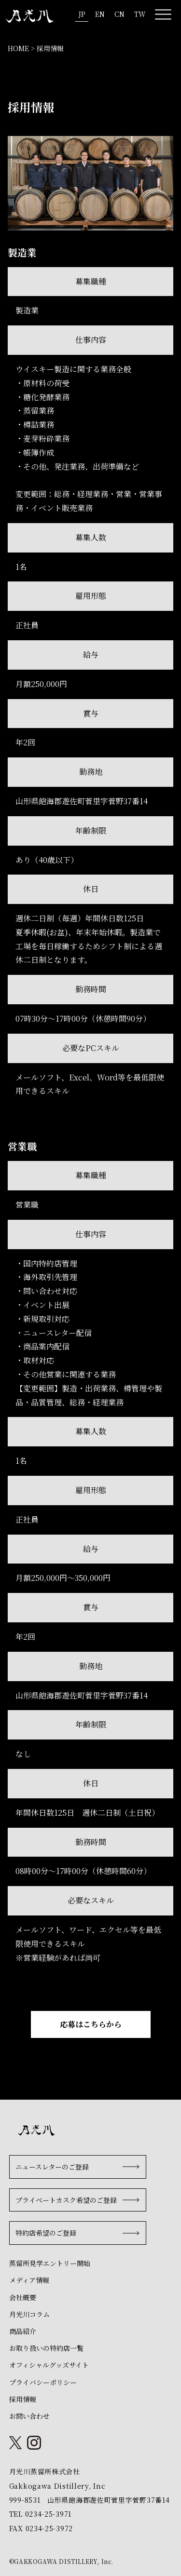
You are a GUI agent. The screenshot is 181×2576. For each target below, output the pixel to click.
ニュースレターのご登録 (52, 2166)
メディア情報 (29, 2280)
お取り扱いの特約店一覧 (46, 2348)
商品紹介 (22, 2331)
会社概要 (22, 2297)
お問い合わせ (29, 2416)
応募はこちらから (91, 2024)
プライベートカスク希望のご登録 (66, 2200)
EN (100, 14)
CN (119, 14)
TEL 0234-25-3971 (40, 2514)
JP (81, 14)
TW (140, 14)
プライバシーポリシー (43, 2382)
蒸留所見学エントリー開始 (49, 2263)
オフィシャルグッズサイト (49, 2365)
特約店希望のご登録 (45, 2233)
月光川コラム (29, 2314)
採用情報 (22, 2399)
